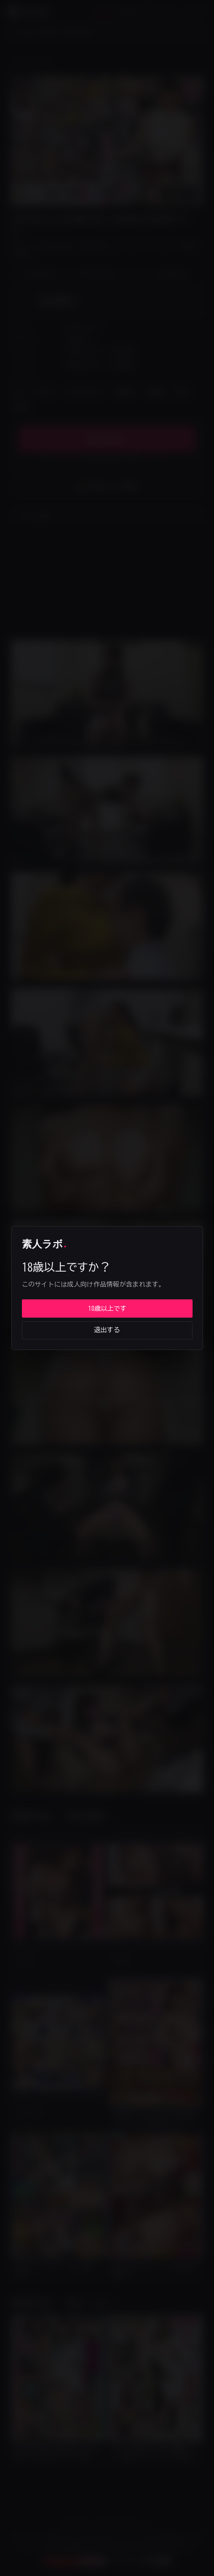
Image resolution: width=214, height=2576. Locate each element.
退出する (107, 1330)
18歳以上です (107, 1308)
